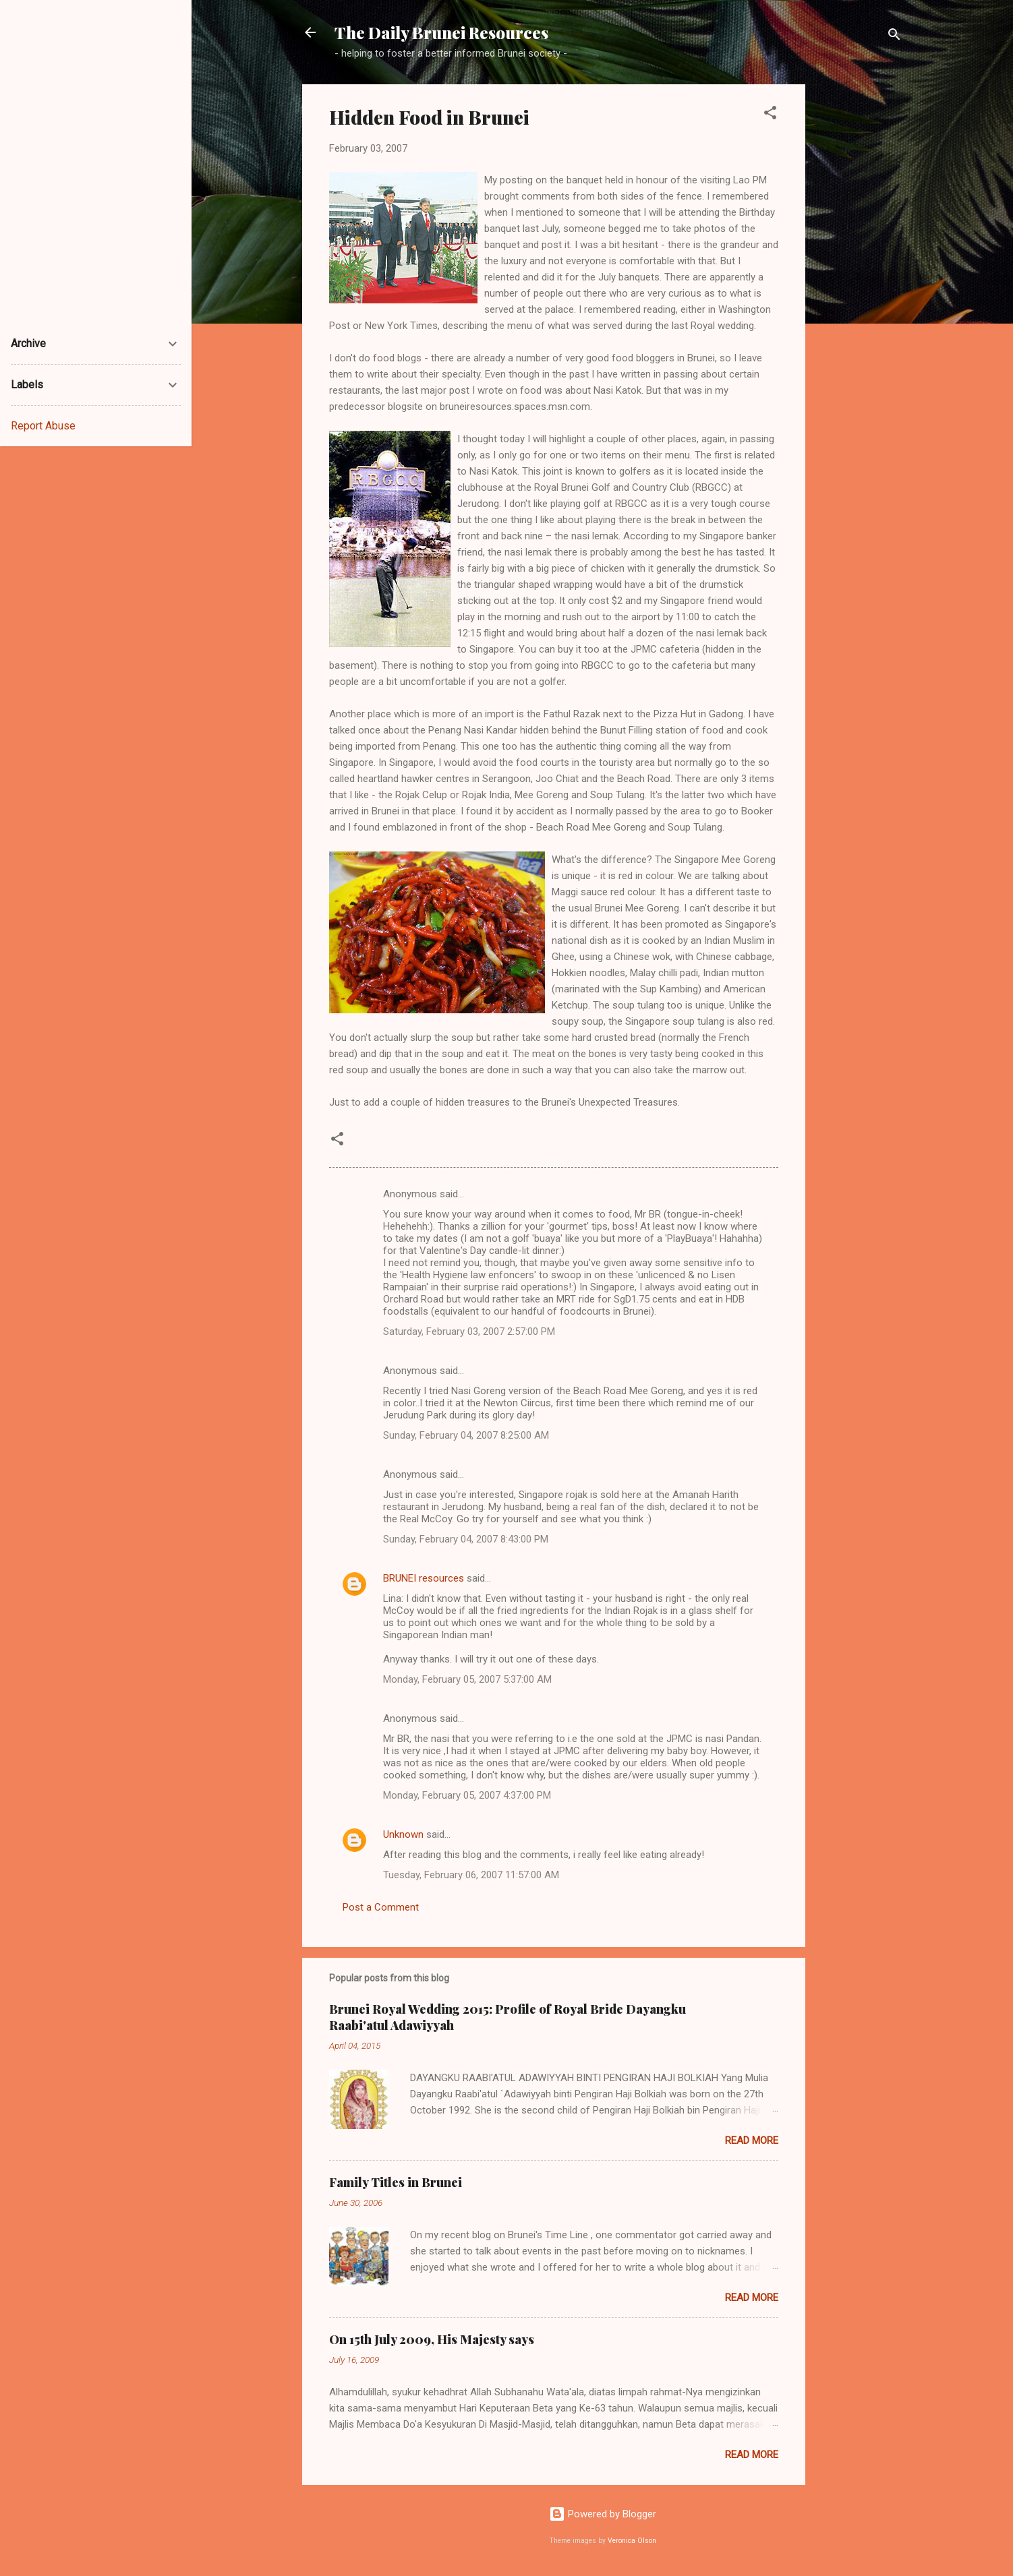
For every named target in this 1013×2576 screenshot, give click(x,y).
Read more (751, 2140)
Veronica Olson (632, 2540)
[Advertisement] (859, 286)
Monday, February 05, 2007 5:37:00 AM (467, 1679)
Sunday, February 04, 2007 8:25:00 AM (466, 1435)
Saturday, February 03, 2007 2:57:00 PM (469, 1331)
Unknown (403, 1834)
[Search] (894, 36)
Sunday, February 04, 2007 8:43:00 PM (465, 1539)
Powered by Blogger (602, 2514)
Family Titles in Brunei (395, 2182)
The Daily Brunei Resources (441, 32)
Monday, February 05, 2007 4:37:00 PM (467, 1795)
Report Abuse (43, 425)
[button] (770, 114)
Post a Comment (381, 1907)
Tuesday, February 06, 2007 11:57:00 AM (471, 1875)
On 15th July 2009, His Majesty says (431, 2339)
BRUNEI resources (423, 1578)
